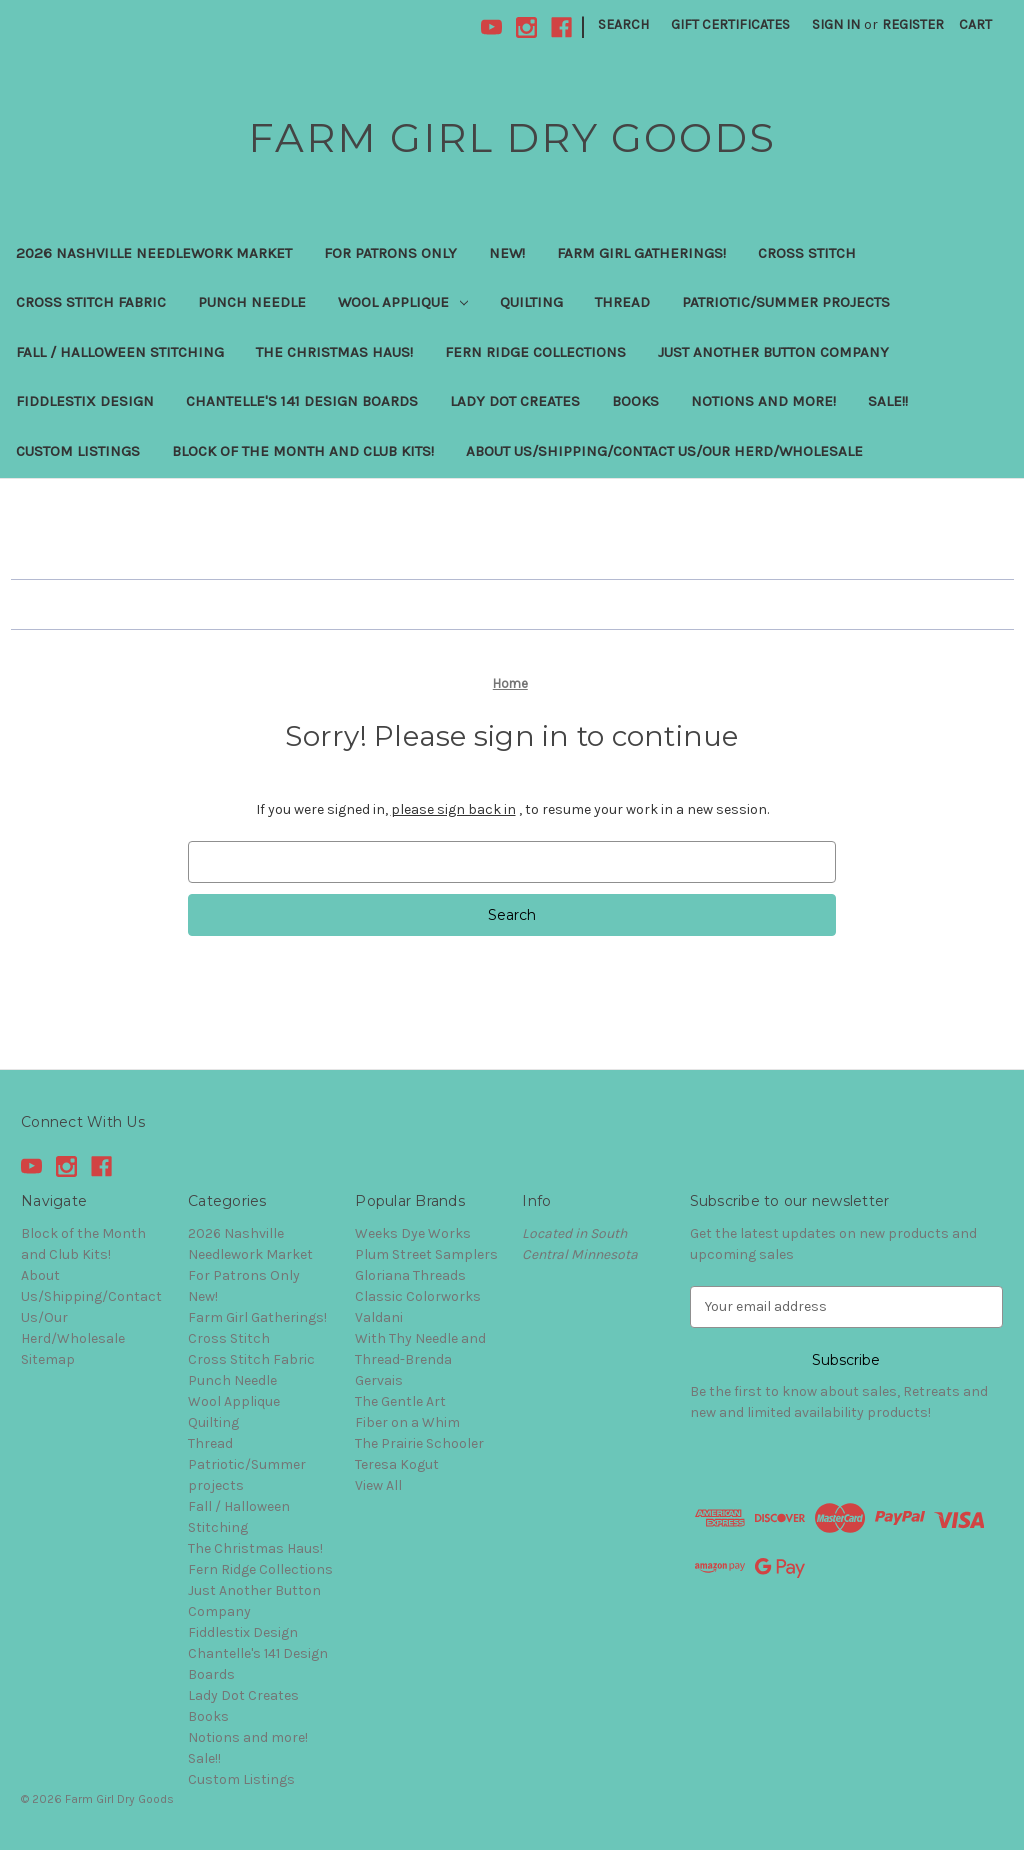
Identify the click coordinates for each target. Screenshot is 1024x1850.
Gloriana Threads (410, 1275)
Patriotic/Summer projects (786, 302)
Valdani (379, 1317)
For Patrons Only (390, 253)
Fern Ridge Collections (535, 352)
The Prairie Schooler (419, 1443)
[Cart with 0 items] (975, 24)
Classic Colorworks (418, 1296)
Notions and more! (763, 401)
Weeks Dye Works (413, 1233)
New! (507, 253)
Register (913, 24)
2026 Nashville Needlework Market (154, 253)
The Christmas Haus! (334, 352)
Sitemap (48, 1359)
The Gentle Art (400, 1401)
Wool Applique (403, 302)
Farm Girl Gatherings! (641, 253)
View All (378, 1485)
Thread (622, 302)
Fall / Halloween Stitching (120, 352)
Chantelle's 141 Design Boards (302, 401)
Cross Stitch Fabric (91, 302)
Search (623, 24)
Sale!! (888, 401)
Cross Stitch (807, 253)
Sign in (836, 24)
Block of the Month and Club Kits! (303, 451)
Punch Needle (252, 302)
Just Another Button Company (773, 352)
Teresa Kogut (397, 1464)
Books (635, 401)
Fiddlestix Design (85, 401)
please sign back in (453, 809)
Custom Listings (78, 451)
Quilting (531, 302)
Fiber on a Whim (407, 1422)
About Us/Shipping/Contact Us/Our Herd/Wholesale (664, 451)
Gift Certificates (730, 24)
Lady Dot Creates (515, 401)
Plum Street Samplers (426, 1254)
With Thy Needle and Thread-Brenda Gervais (420, 1359)
